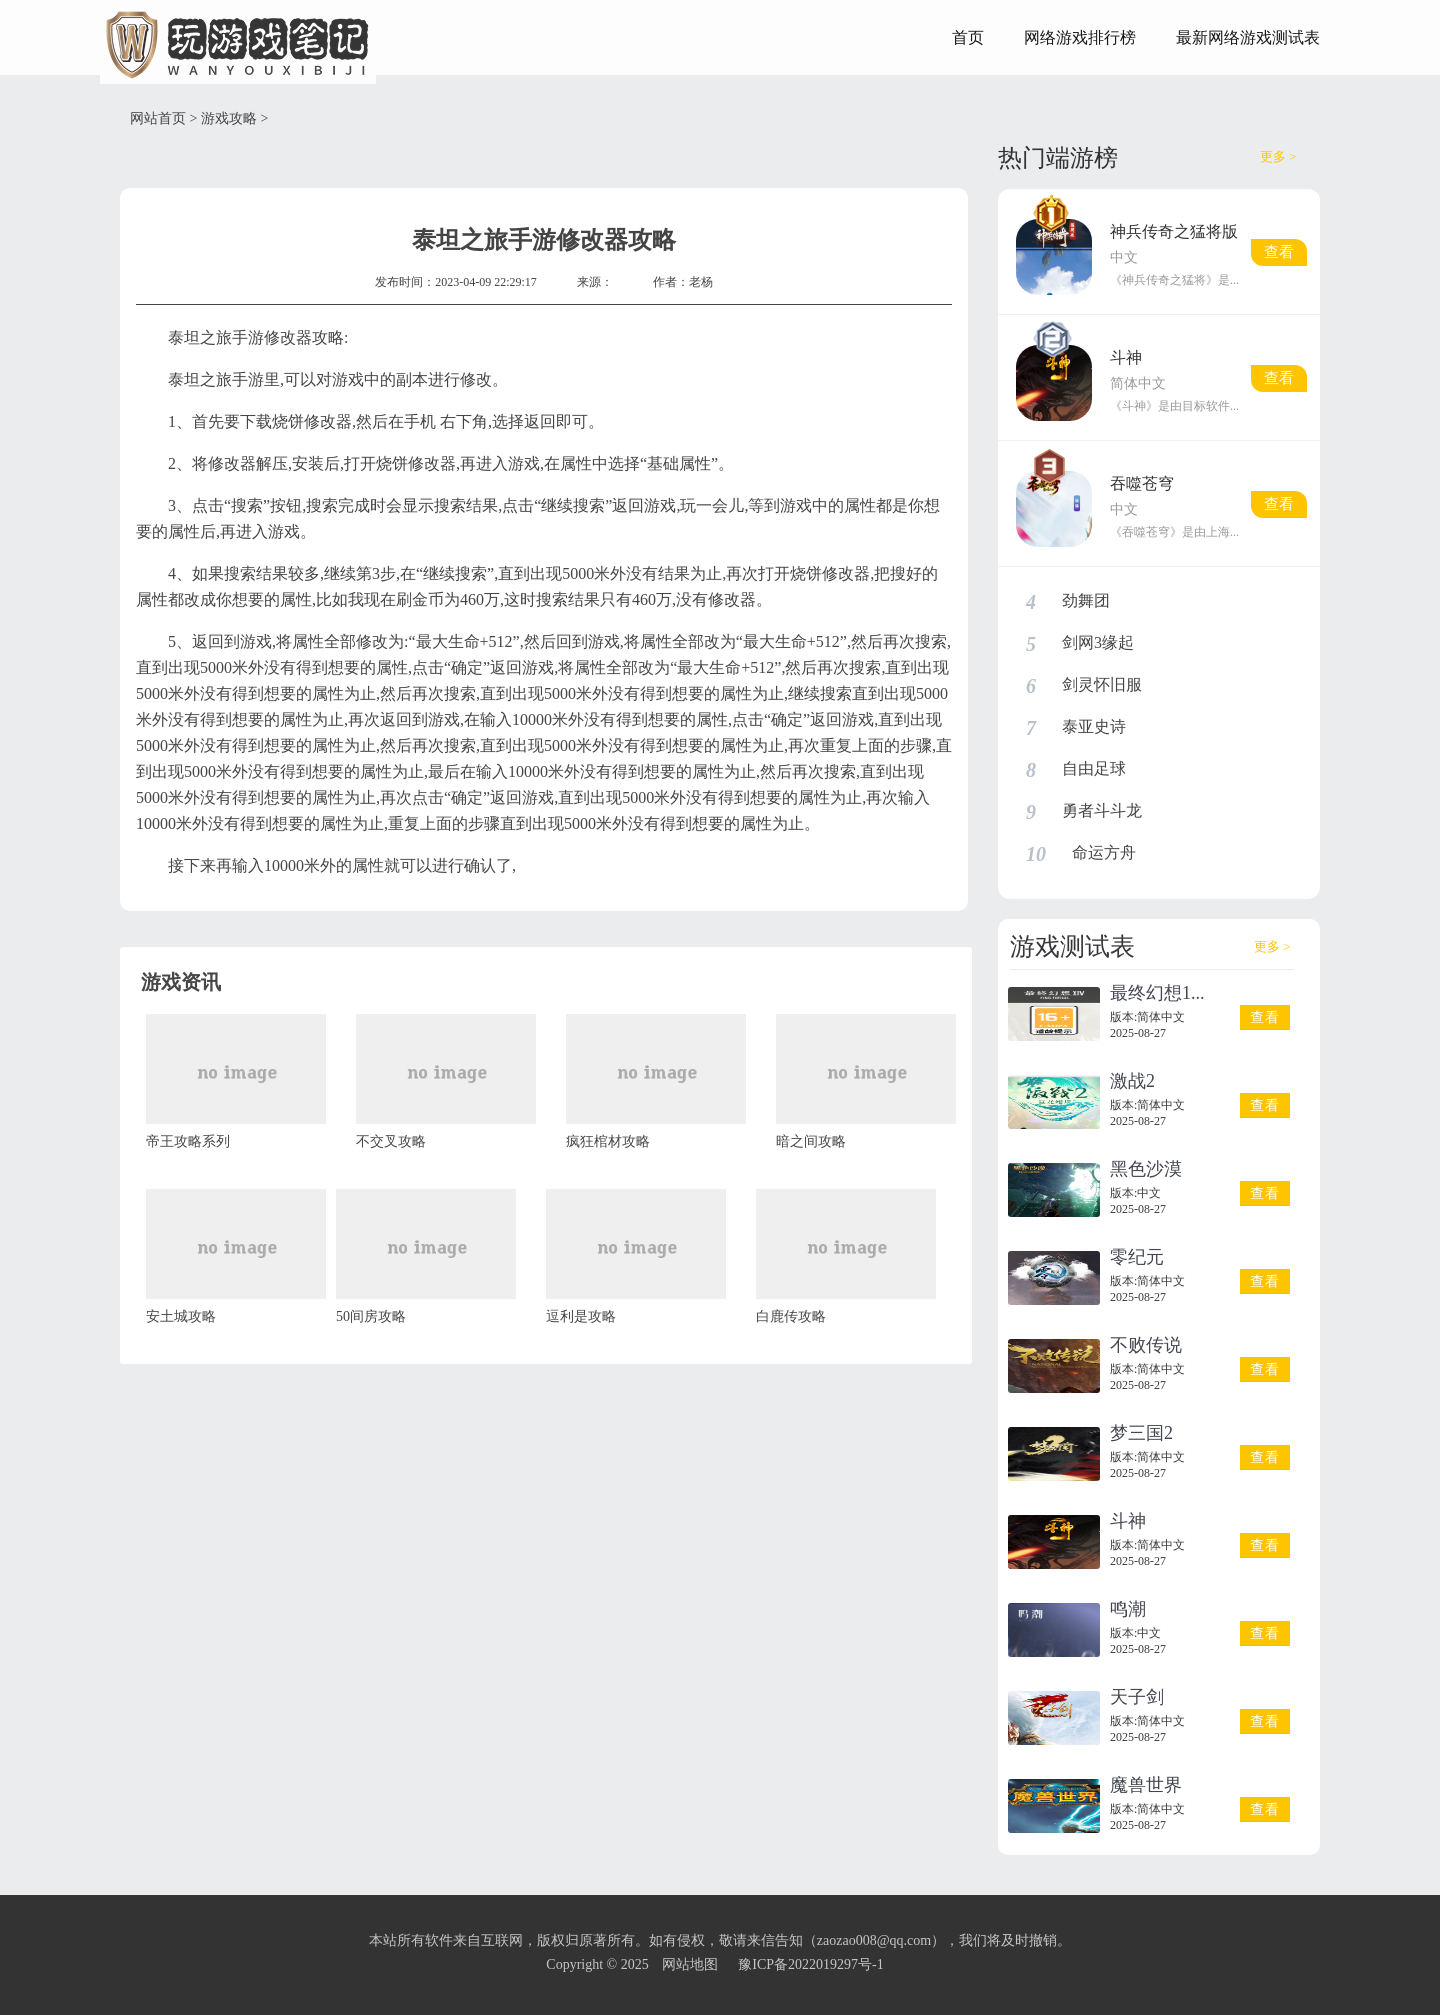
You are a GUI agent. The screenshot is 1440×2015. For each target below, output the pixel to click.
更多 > (1278, 156)
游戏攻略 (229, 118)
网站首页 (158, 118)
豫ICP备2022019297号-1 (810, 1964)
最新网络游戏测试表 (1248, 37)
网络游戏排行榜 (1080, 37)
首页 (968, 37)
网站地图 (690, 1964)
